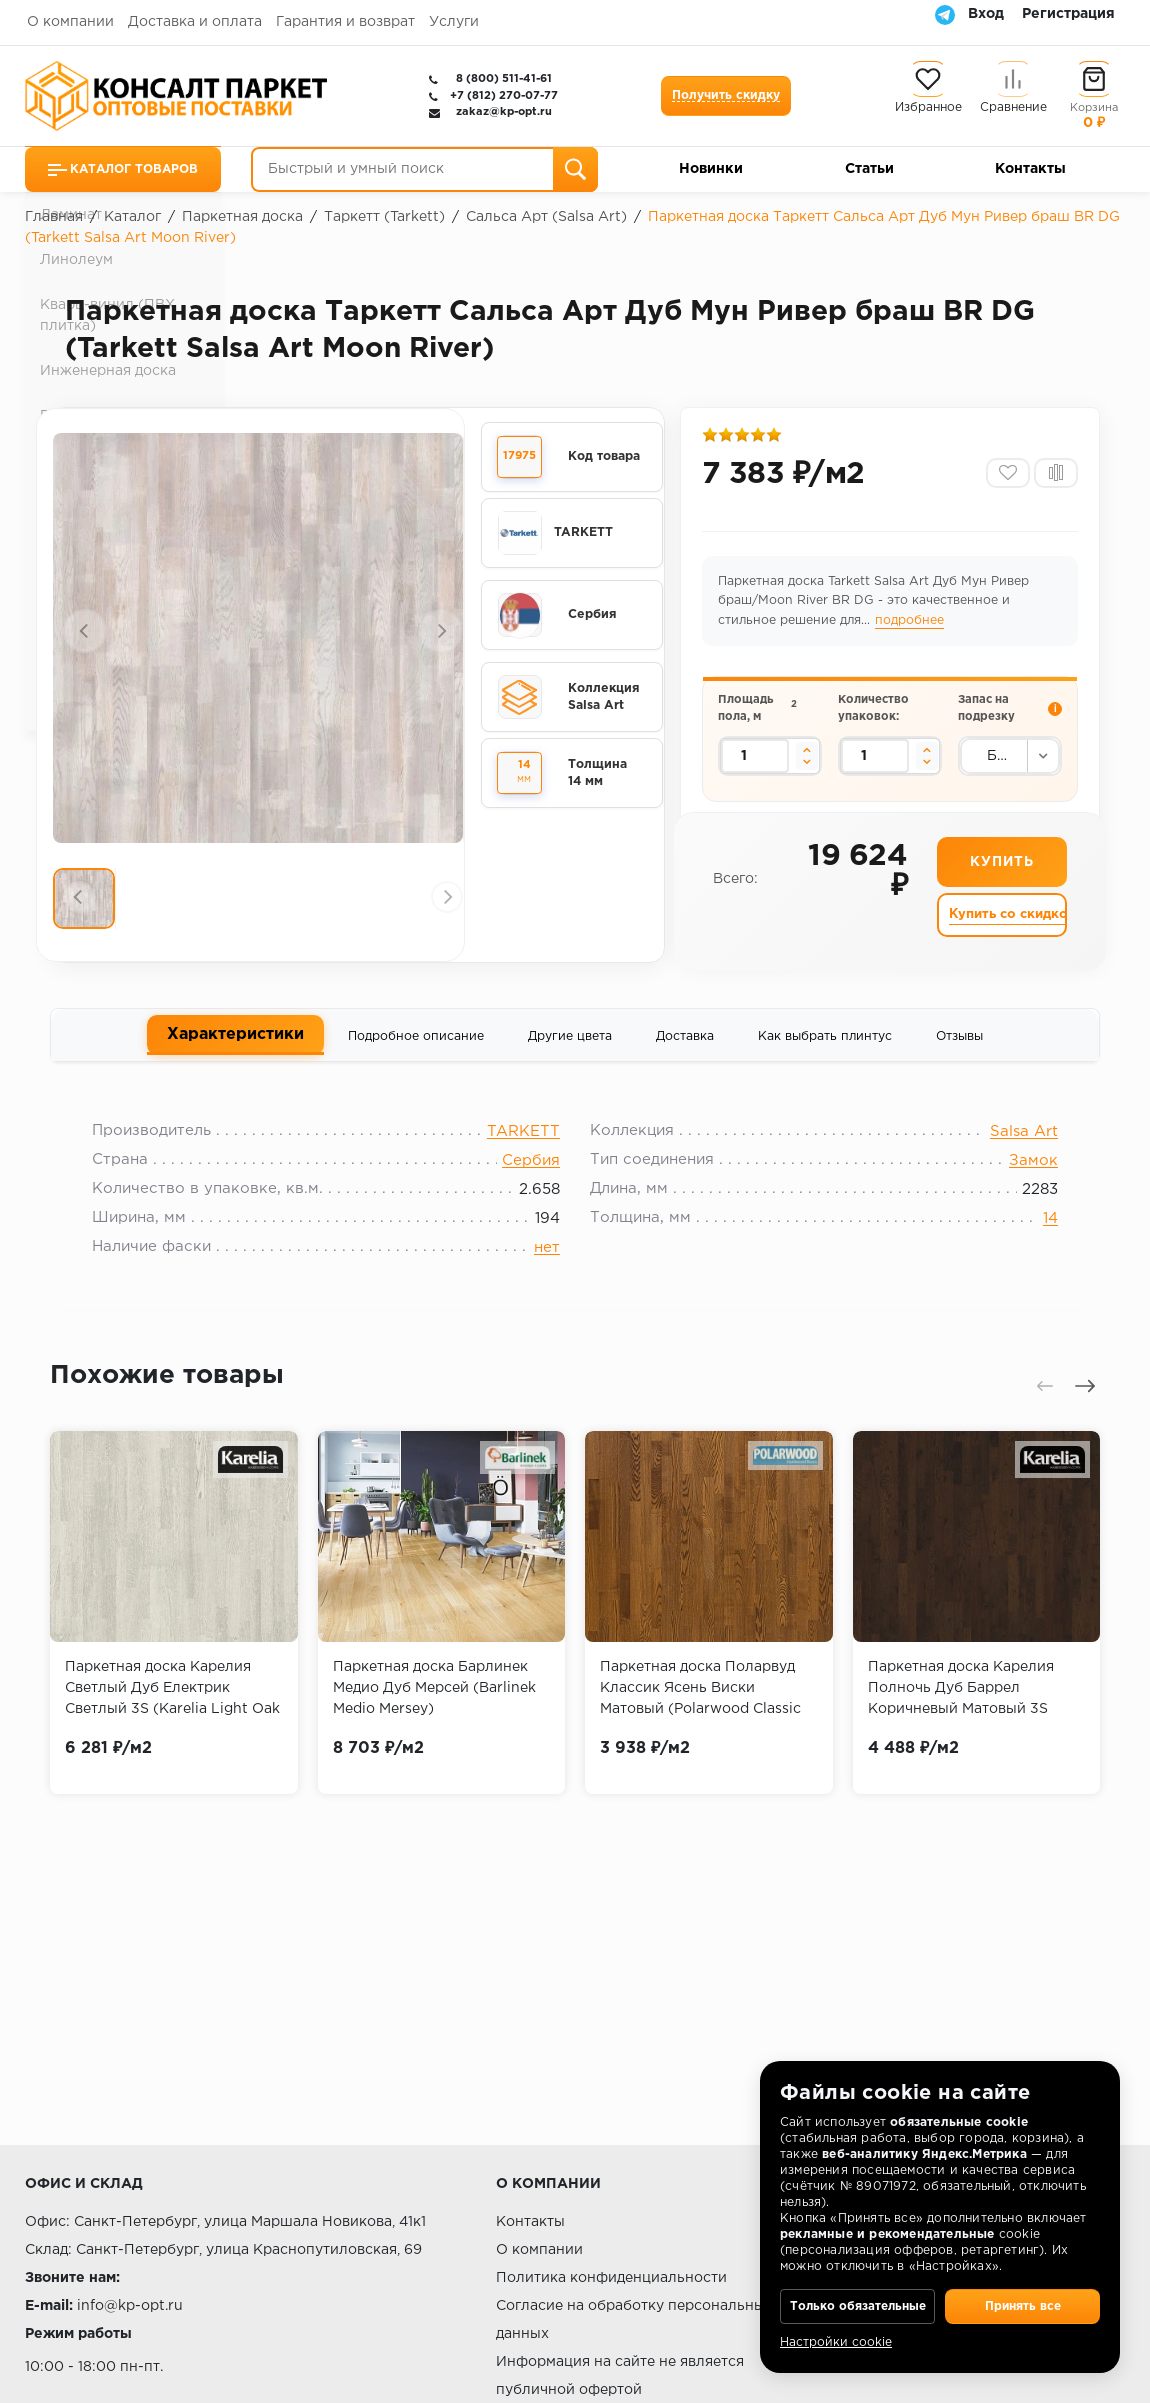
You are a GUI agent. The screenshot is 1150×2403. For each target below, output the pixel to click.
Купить (1001, 879)
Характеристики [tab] (235, 1045)
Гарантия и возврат (345, 22)
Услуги (454, 22)
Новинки (711, 169)
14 (1037, 1237)
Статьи (869, 169)
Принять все (1022, 2293)
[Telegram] (945, 14)
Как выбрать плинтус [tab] (825, 1047)
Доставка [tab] (685, 1047)
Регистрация (1068, 14)
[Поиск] (575, 169)
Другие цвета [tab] (570, 1047)
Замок (1020, 1179)
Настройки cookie (836, 2342)
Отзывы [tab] (959, 1047)
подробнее (911, 626)
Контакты (1030, 169)
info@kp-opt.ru (130, 2306)
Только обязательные (857, 2293)
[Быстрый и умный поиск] (424, 169)
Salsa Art (1011, 1150)
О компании (70, 22)
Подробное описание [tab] (416, 1047)
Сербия (531, 1179)
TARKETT (523, 1150)
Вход (986, 14)
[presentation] (85, 633)
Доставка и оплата (195, 22)
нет (547, 1266)
